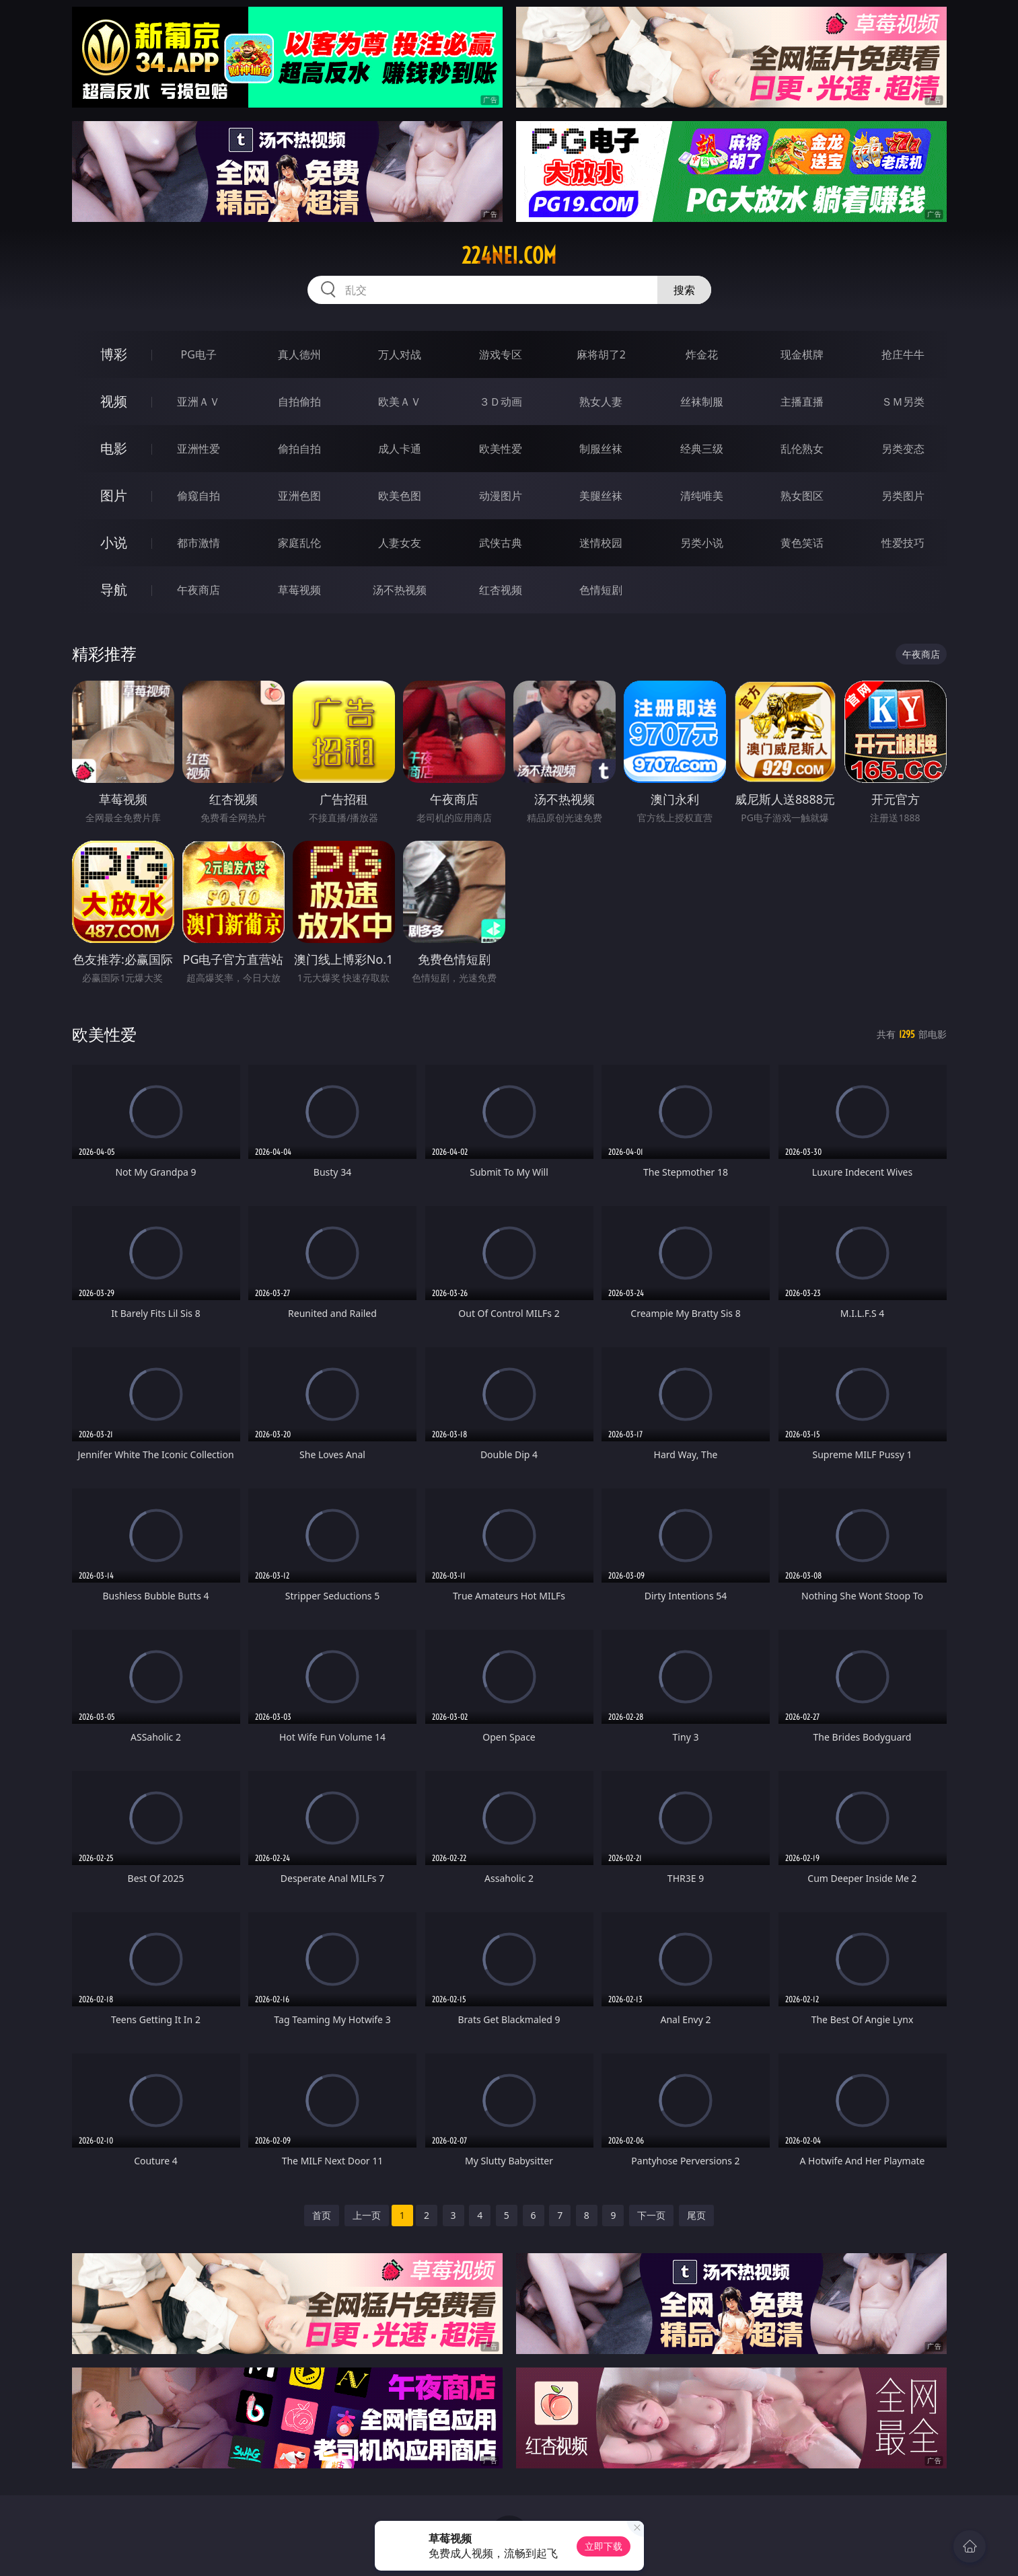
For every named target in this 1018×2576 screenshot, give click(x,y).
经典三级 (701, 448)
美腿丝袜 (600, 495)
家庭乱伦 (299, 542)
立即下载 (603, 2546)
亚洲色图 (299, 495)
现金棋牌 (802, 354)
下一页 (651, 2215)
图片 (113, 495)
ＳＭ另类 (902, 401)
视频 (113, 401)
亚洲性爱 (198, 448)
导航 (113, 589)
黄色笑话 (802, 542)
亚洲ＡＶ (198, 401)
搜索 (684, 289)
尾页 (696, 2215)
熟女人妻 (600, 401)
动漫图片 (500, 495)
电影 (113, 448)
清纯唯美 (701, 495)
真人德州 (299, 354)
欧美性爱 (500, 448)
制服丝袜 (600, 448)
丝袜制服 (701, 401)
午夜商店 (198, 589)
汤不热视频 (400, 589)
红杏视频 (500, 589)
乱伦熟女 (802, 448)
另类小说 (701, 542)
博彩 (113, 354)
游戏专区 (500, 354)
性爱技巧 (902, 542)
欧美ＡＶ (399, 401)
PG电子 (199, 354)
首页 (321, 2215)
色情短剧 (600, 589)
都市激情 (198, 542)
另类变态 (902, 448)
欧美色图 (399, 495)
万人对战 (399, 354)
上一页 (367, 2215)
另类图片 (902, 495)
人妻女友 (399, 542)
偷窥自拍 (198, 495)
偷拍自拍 (299, 448)
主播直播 (802, 401)
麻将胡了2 (601, 354)
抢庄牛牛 (902, 354)
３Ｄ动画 (500, 401)
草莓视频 (299, 589)
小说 (113, 542)
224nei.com (509, 255)
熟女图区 (802, 495)
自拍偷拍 (299, 401)
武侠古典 (500, 542)
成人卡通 (399, 448)
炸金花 (702, 354)
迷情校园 (600, 542)
